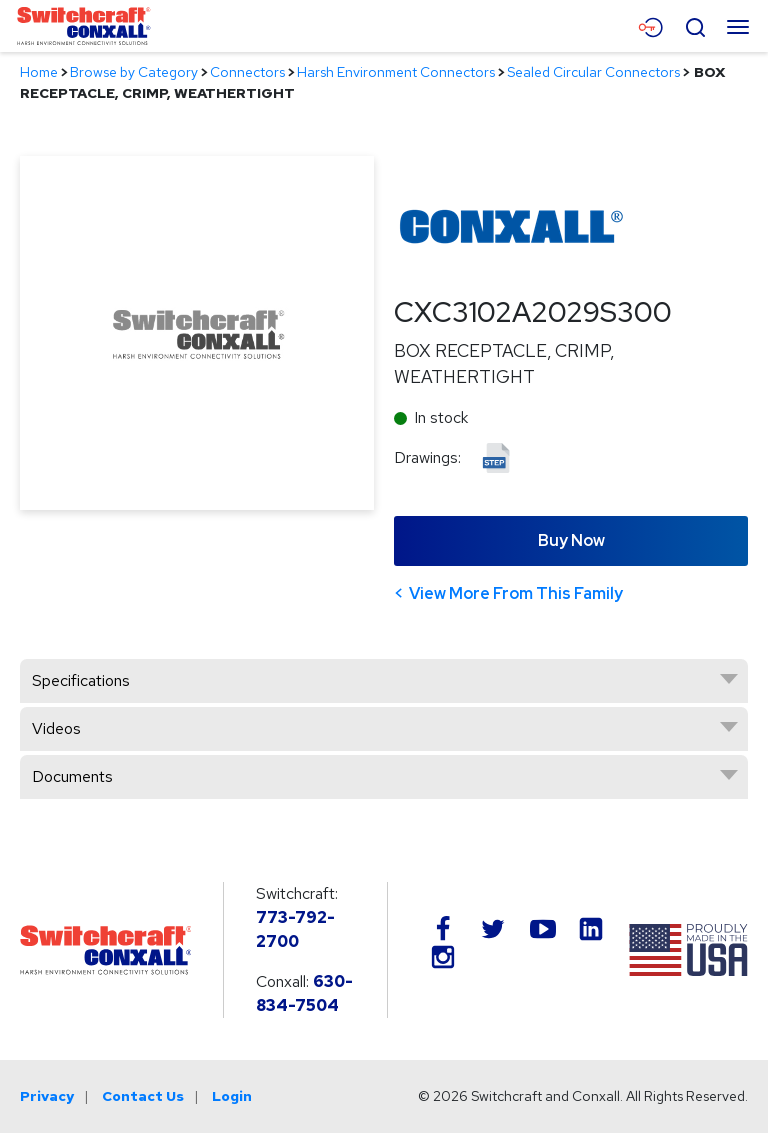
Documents (72, 776)
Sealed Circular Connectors (593, 72)
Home (39, 72)
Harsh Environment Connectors (396, 72)
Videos (56, 728)
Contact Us (143, 1096)
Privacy (47, 1096)
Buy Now (571, 540)
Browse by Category (134, 72)
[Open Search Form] (695, 25)
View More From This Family (516, 593)
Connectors (247, 72)
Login (232, 1096)
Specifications (81, 680)
